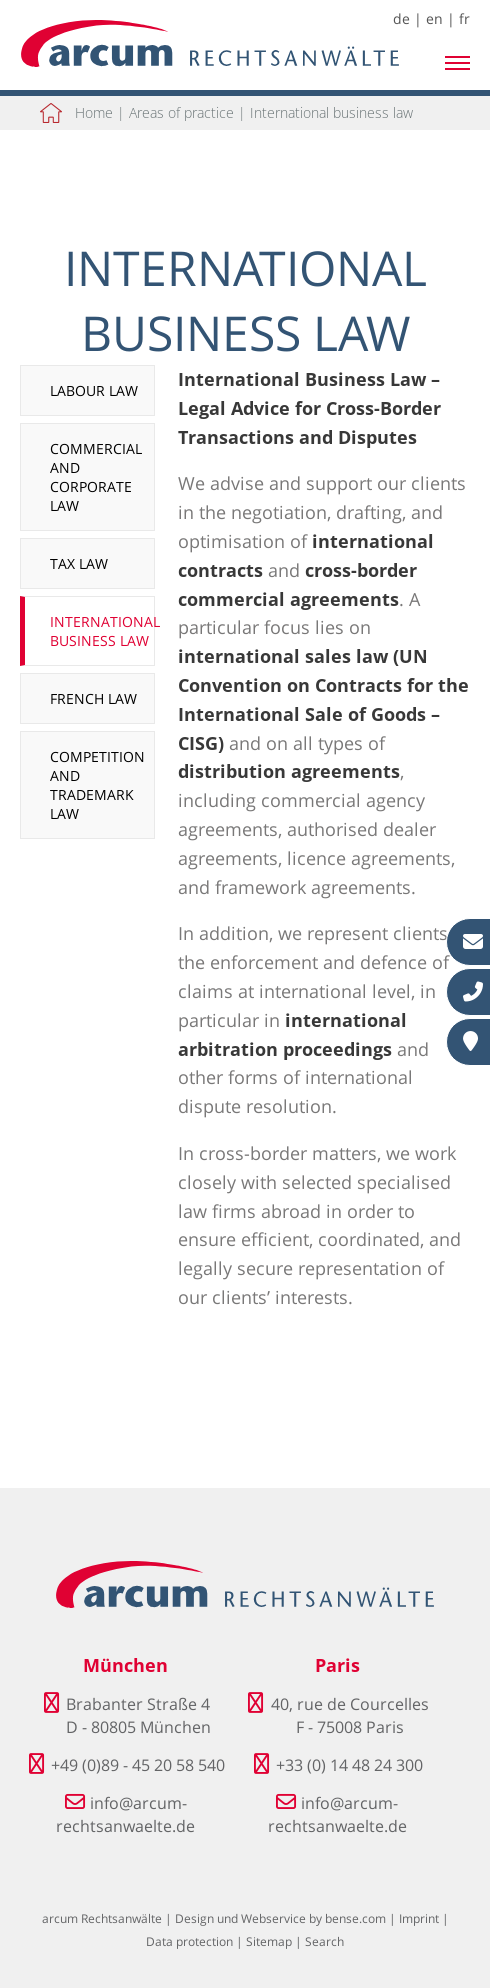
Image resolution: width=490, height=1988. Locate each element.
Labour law (94, 390)
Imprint (419, 1918)
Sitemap (269, 1941)
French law (93, 698)
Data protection (189, 1941)
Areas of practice (181, 112)
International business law (331, 112)
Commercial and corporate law (96, 477)
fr (464, 18)
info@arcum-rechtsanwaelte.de (125, 1814)
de (401, 18)
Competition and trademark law (97, 785)
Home (94, 112)
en (434, 18)
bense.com (355, 1918)
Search (324, 1941)
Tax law (79, 563)
